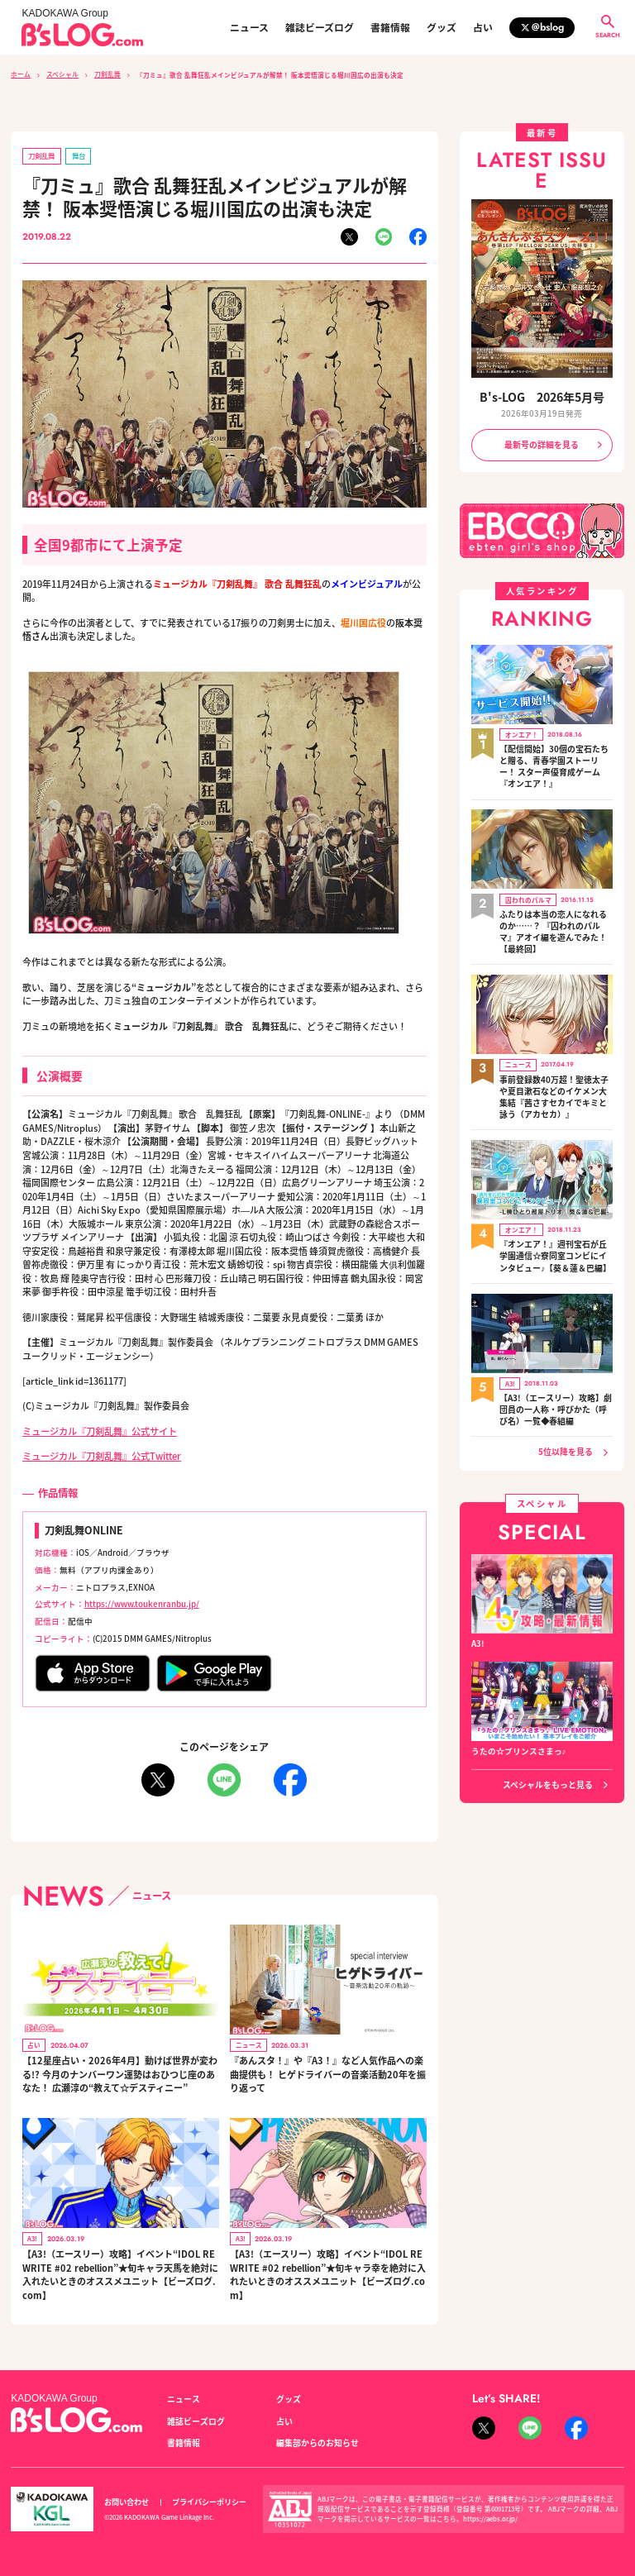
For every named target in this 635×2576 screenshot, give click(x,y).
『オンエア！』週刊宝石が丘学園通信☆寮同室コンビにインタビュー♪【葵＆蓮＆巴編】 (555, 1248)
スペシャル (62, 74)
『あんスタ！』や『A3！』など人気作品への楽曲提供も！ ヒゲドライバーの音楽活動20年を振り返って (327, 2072)
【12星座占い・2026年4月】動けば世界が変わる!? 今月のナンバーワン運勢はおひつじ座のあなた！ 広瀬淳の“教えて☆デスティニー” (118, 2072)
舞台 (77, 155)
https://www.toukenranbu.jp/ (141, 1603)
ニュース (249, 27)
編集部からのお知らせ (317, 2440)
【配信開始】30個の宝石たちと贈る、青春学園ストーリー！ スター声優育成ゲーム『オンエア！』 (554, 763)
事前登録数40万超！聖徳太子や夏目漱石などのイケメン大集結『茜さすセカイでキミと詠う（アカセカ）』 (554, 1089)
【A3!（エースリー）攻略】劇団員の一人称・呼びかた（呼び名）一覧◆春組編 (555, 1400)
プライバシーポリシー (209, 2498)
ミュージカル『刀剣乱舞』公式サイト (99, 1430)
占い (483, 27)
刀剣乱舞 (107, 74)
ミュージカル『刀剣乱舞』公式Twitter (101, 1455)
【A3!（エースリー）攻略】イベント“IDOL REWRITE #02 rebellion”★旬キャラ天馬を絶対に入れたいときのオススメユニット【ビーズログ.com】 (119, 2272)
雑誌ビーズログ (319, 27)
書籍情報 (390, 27)
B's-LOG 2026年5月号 (542, 396)
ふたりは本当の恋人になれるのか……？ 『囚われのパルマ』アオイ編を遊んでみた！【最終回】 (553, 926)
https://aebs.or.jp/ (490, 2516)
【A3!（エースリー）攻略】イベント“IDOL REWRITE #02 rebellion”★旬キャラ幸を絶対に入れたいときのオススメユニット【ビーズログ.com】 (327, 2272)
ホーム (21, 74)
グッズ (441, 27)
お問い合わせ (126, 2498)
